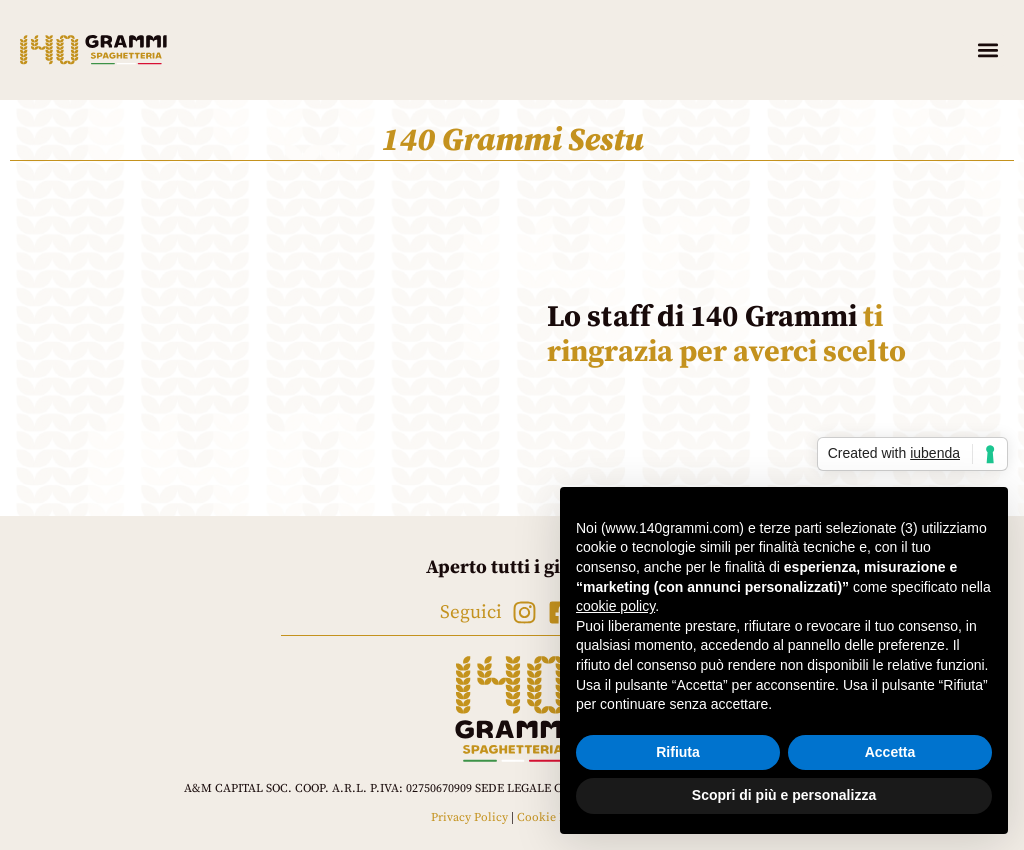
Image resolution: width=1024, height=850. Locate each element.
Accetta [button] (890, 752)
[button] (987, 50)
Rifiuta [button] (678, 752)
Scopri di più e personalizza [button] (784, 795)
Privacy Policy (469, 817)
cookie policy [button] (615, 606)
